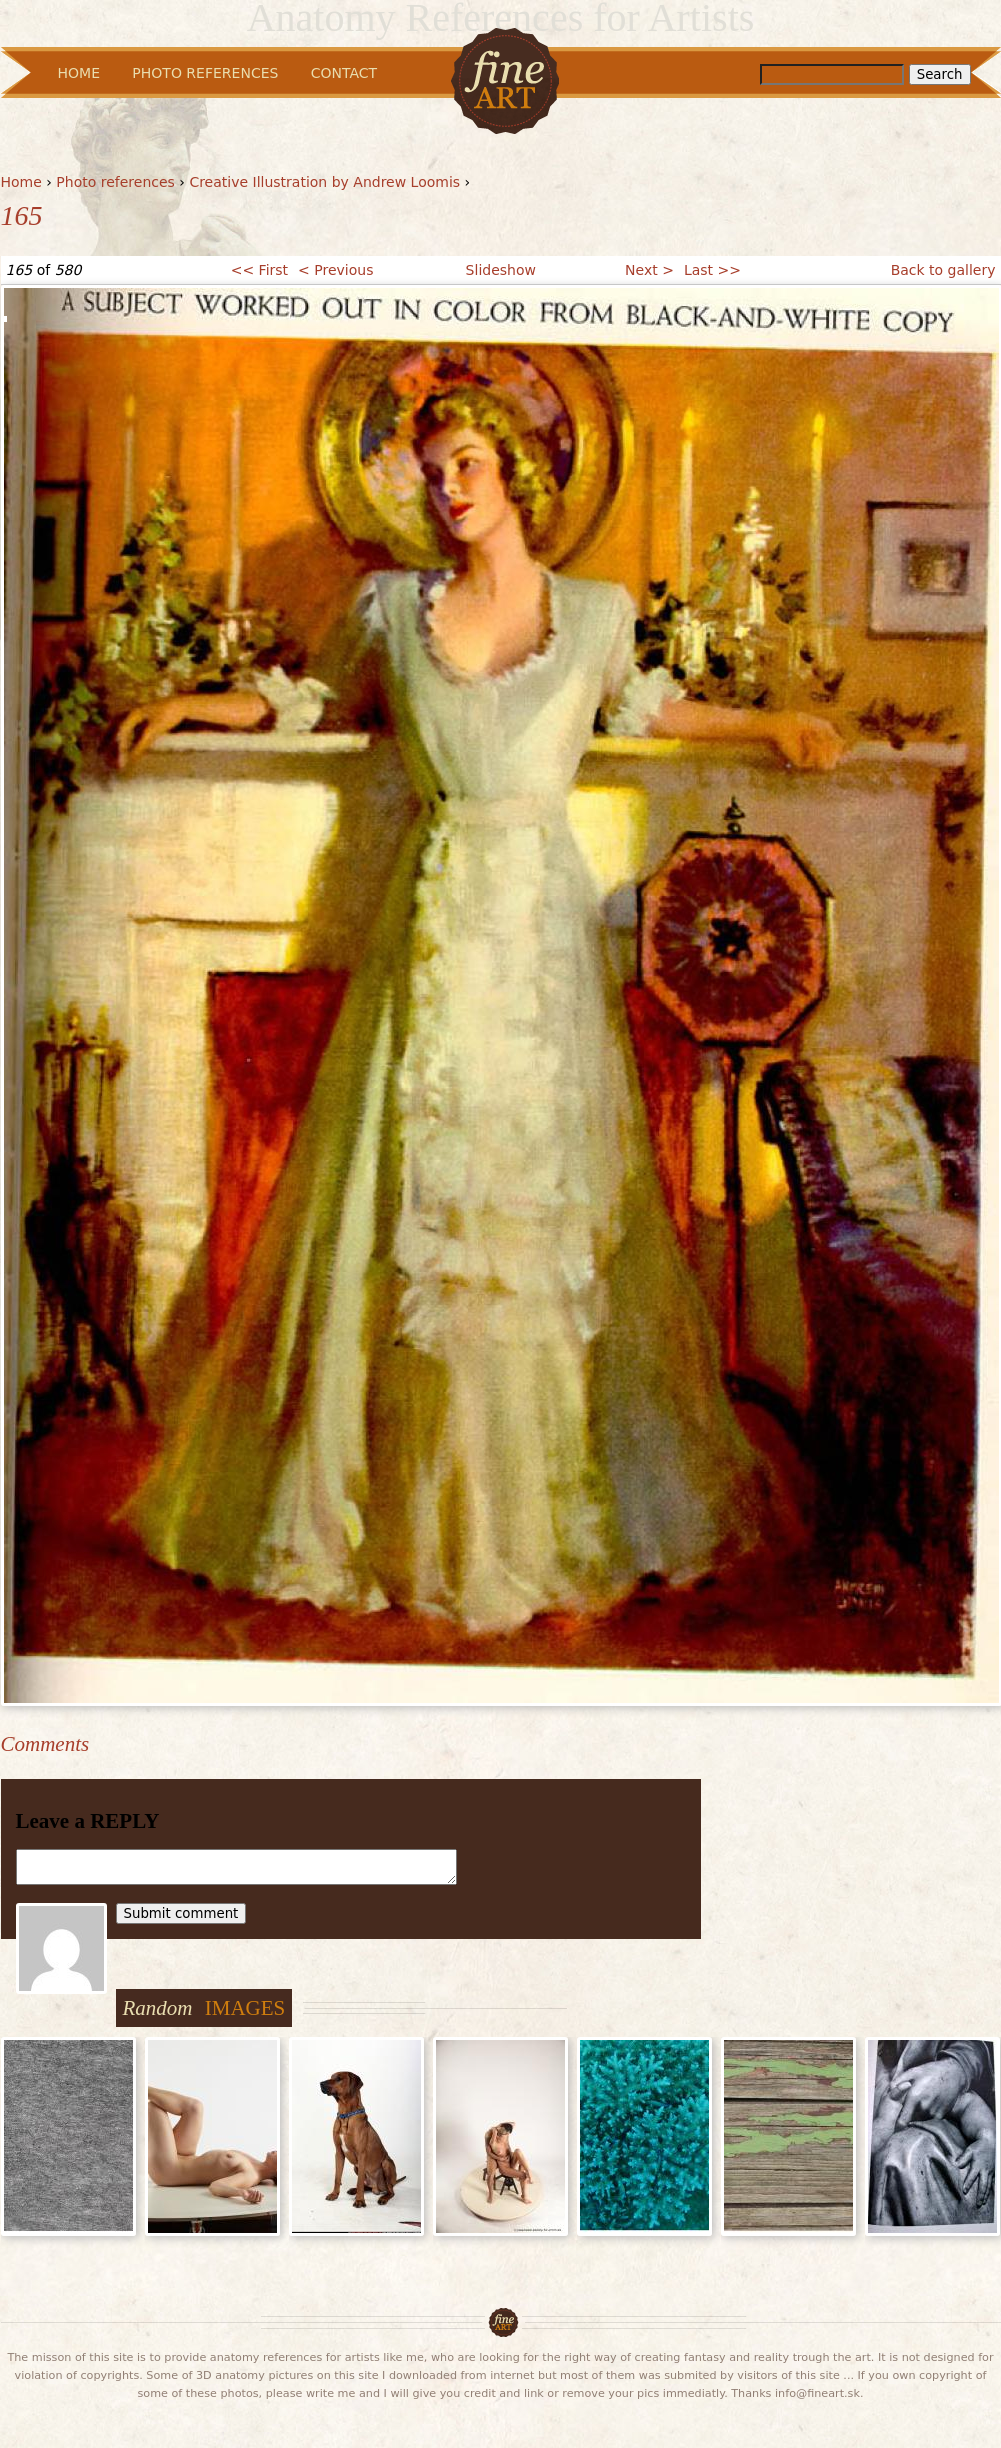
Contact (344, 73)
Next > (649, 270)
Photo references (115, 182)
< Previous (335, 270)
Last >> (712, 270)
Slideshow (501, 270)
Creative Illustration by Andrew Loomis (324, 182)
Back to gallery (943, 270)
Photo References (205, 73)
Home (21, 182)
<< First (259, 270)
